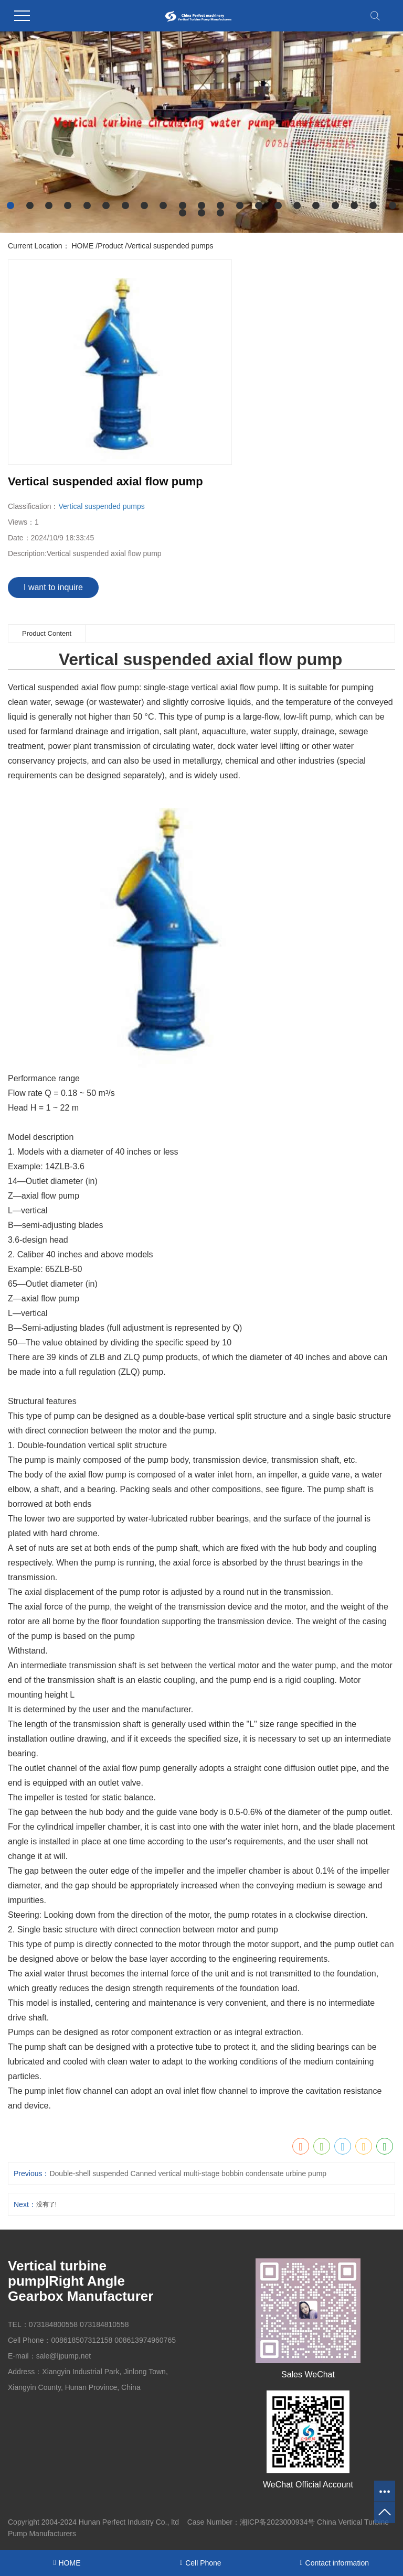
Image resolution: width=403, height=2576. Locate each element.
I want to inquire (53, 587)
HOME (82, 246)
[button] (10, 205)
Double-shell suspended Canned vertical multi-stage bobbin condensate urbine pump (187, 2173)
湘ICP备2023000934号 (277, 2522)
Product (110, 246)
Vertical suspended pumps (170, 246)
